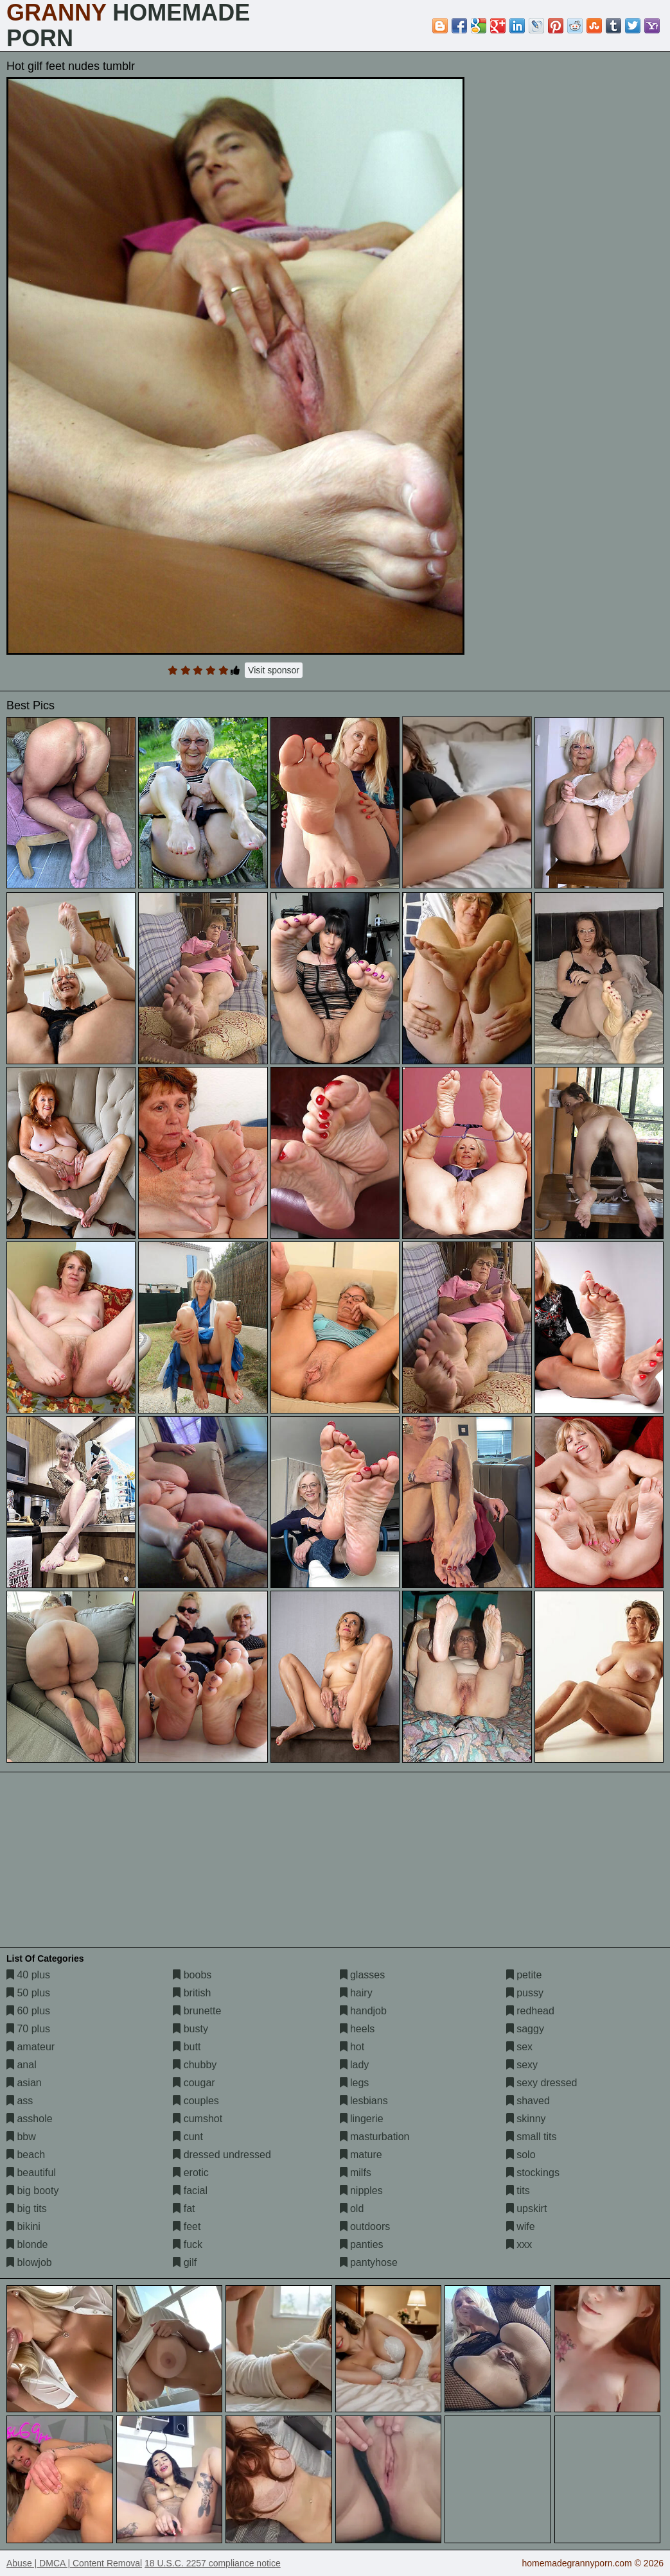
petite (524, 1974)
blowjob (29, 2262)
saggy (525, 2028)
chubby (194, 2064)
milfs (355, 2172)
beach (25, 2154)
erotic (191, 2172)
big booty (32, 2190)
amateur (30, 2046)
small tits (531, 2136)
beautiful (31, 2172)
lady (354, 2064)
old (352, 2208)
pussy (524, 1992)
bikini (23, 2226)
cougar (194, 2082)
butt (186, 2046)
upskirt (526, 2208)
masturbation (375, 2136)
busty (190, 2028)
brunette (197, 2010)
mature (361, 2154)
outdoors (365, 2226)
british (192, 1992)
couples (196, 2100)
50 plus (28, 1992)
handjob (363, 2010)
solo (521, 2154)
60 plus (28, 2010)
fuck (187, 2244)
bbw (21, 2136)
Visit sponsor (273, 670)
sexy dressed (541, 2082)
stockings (533, 2172)
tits (518, 2190)
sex (519, 2046)
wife (520, 2226)
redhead (530, 2010)
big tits (26, 2208)
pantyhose (369, 2262)
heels (357, 2028)
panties (361, 2244)
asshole (29, 2118)
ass (19, 2100)
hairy (356, 1992)
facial (190, 2190)
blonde (27, 2244)
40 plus (28, 1974)
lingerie (361, 2118)
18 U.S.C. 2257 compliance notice (213, 2563)
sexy (522, 2064)
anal (21, 2064)
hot (352, 2046)
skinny (526, 2118)
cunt (188, 2136)
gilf (185, 2262)
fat (184, 2208)
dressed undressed (222, 2154)
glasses (362, 1974)
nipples (361, 2190)
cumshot (197, 2118)
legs (354, 2082)
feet (186, 2226)
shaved (528, 2100)
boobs (192, 1974)
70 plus (28, 2028)
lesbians (364, 2100)
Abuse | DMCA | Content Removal (74, 2563)
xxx (519, 2244)
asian (24, 2082)
